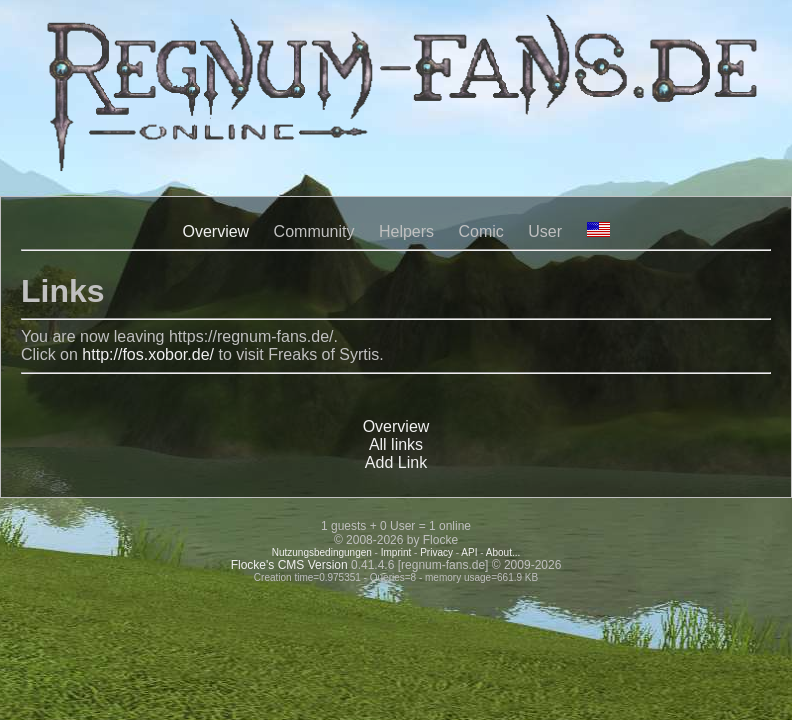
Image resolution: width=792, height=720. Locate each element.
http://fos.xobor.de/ (148, 354)
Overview (215, 231)
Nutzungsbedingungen (322, 552)
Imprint (396, 552)
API (469, 552)
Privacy (436, 552)
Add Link (396, 462)
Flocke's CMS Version (289, 565)
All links (396, 444)
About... (503, 552)
